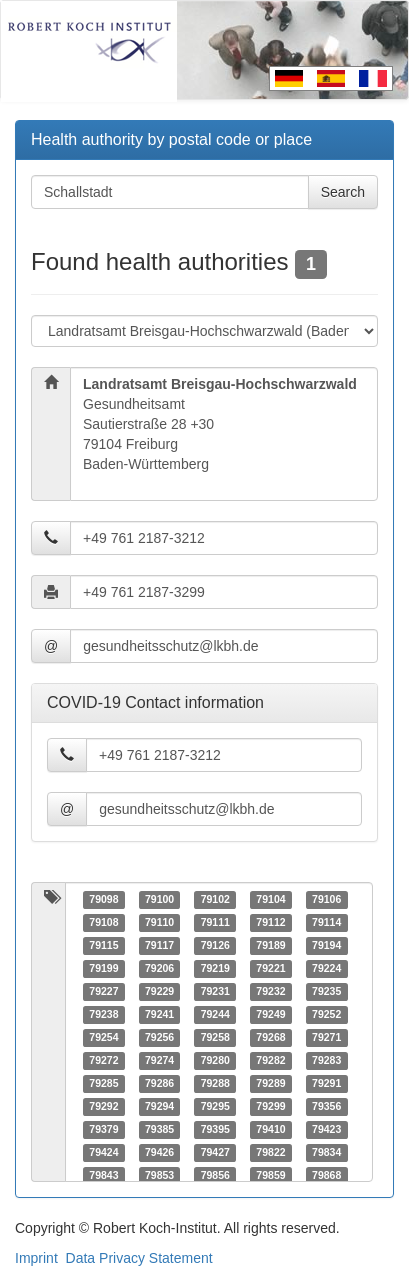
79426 (159, 1153)
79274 (159, 1061)
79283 (326, 1061)
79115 (103, 946)
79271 (326, 1038)
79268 (270, 1038)
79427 (215, 1153)
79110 (159, 923)
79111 (215, 923)
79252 (326, 1015)
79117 (159, 946)
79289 (270, 1084)
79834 (326, 1153)
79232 (270, 992)
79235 (326, 992)
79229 (159, 992)
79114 (326, 923)
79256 (159, 1038)
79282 (270, 1061)
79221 (270, 969)
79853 (159, 1176)
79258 (215, 1038)
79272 (103, 1061)
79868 (326, 1176)
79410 (270, 1130)
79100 (159, 900)
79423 (326, 1130)
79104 (270, 900)
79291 (326, 1084)
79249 (270, 1015)
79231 (215, 992)
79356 (326, 1107)
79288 (215, 1084)
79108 (103, 923)
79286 (159, 1084)
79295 (215, 1107)
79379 (103, 1130)
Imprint (36, 1258)
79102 (215, 900)
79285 (103, 1084)
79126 (215, 946)
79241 (159, 1015)
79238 (103, 1015)
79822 (270, 1153)
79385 (159, 1130)
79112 (270, 923)
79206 (159, 969)
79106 (326, 900)
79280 (215, 1061)
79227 (103, 992)
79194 (326, 946)
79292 (103, 1107)
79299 (270, 1107)
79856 (215, 1176)
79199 (103, 969)
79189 (270, 946)
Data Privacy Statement (139, 1258)
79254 (103, 1038)
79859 (270, 1176)
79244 (215, 1015)
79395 (215, 1130)
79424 (103, 1153)
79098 (103, 900)
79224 (326, 969)
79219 (215, 969)
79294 (159, 1107)
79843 (103, 1176)
